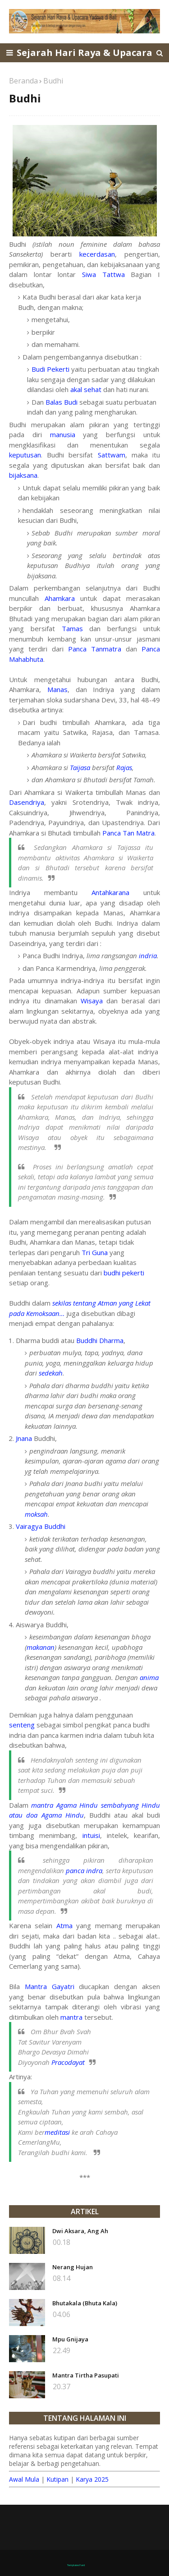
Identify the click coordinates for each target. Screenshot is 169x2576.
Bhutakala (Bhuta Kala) (84, 2303)
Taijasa (80, 767)
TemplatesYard (76, 2565)
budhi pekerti (124, 1272)
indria (148, 955)
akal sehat (85, 389)
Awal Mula (24, 2479)
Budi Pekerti (50, 369)
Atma (64, 1925)
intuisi (91, 1835)
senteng (22, 1724)
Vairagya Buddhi (41, 1526)
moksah (36, 1514)
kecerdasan (97, 254)
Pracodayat (68, 2062)
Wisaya (92, 1000)
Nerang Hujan (72, 2267)
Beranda (23, 81)
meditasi (57, 2132)
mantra (71, 2017)
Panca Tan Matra (128, 832)
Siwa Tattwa (103, 274)
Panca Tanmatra (94, 648)
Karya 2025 (92, 2479)
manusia (62, 434)
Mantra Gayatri (49, 1986)
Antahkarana (110, 892)
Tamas (72, 628)
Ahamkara (60, 598)
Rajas (124, 767)
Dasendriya (26, 802)
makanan (41, 1647)
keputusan (25, 454)
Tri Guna (95, 1252)
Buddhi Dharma (99, 1340)
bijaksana (23, 475)
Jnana (24, 1438)
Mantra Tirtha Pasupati (85, 2375)
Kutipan (57, 2479)
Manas (57, 689)
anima (149, 1677)
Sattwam (111, 454)
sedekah (51, 1372)
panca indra (84, 1870)
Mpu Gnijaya (70, 2339)
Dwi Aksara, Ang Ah (80, 2231)
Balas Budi (62, 401)
